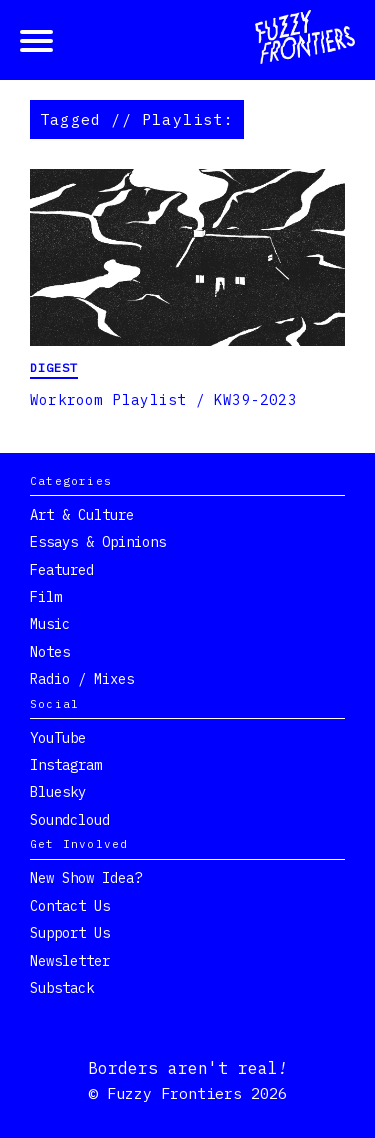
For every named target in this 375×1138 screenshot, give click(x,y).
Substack (62, 988)
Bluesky (58, 792)
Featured (62, 570)
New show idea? (86, 878)
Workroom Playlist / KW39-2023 (163, 400)
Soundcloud (70, 820)
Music (50, 624)
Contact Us (70, 906)
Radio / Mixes (82, 679)
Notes (50, 652)
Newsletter (70, 961)
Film (46, 597)
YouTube (58, 738)
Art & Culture (82, 515)
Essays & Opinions (98, 542)
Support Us (70, 933)
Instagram (66, 765)
